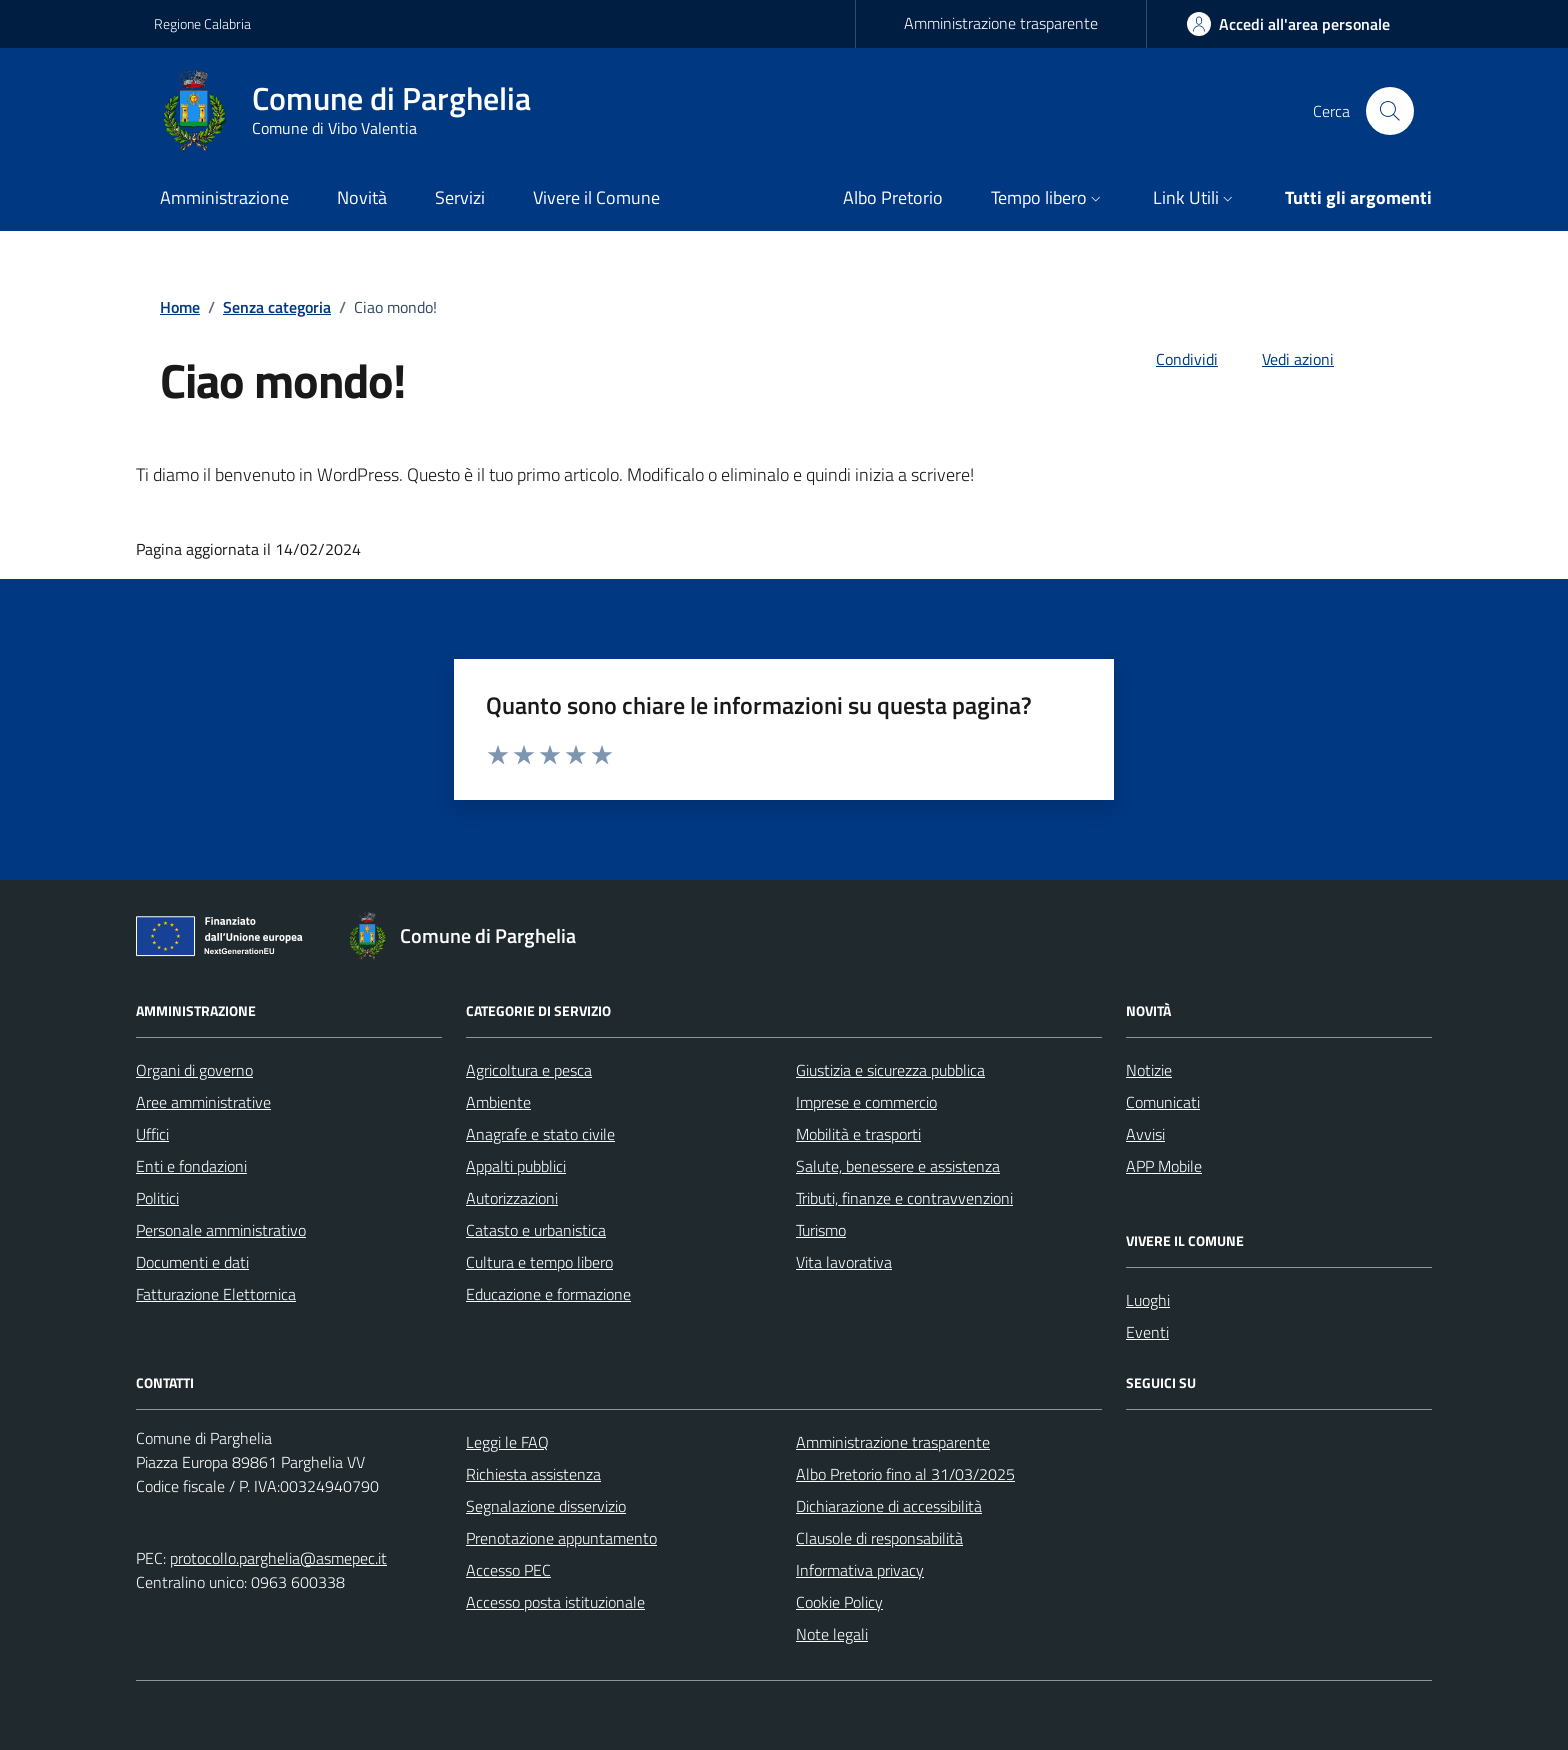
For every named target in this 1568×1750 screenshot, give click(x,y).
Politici (157, 1198)
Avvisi (1145, 1134)
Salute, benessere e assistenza (898, 1166)
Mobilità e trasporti (858, 1134)
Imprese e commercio (866, 1102)
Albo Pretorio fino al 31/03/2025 (905, 1474)
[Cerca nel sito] (1390, 111)
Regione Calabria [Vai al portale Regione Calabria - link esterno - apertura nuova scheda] (202, 23)
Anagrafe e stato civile (540, 1134)
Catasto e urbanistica (536, 1230)
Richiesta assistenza (533, 1474)
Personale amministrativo (221, 1230)
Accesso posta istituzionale (555, 1602)
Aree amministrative (203, 1102)
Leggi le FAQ (507, 1442)
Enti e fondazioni (191, 1166)
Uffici (152, 1134)
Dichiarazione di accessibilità (889, 1506)
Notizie (1149, 1070)
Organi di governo (194, 1070)
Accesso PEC (508, 1570)
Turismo (821, 1230)
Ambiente (498, 1102)
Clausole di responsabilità (879, 1538)
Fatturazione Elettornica (216, 1294)
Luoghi (1148, 1300)
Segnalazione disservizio (546, 1506)
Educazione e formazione (548, 1294)
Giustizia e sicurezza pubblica (890, 1070)
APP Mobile (1164, 1166)
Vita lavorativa (844, 1262)
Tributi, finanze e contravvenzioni (904, 1198)
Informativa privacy (860, 1570)
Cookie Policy (839, 1602)
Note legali (832, 1634)
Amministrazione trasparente (1001, 23)
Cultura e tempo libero (539, 1262)
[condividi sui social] (1171, 359)
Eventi (1147, 1332)
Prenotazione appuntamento (561, 1538)
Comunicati (1163, 1102)
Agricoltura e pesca (529, 1070)
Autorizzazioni (512, 1198)
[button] (1048, 199)
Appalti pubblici (516, 1166)
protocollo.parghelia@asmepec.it (278, 1558)
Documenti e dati (192, 1262)
